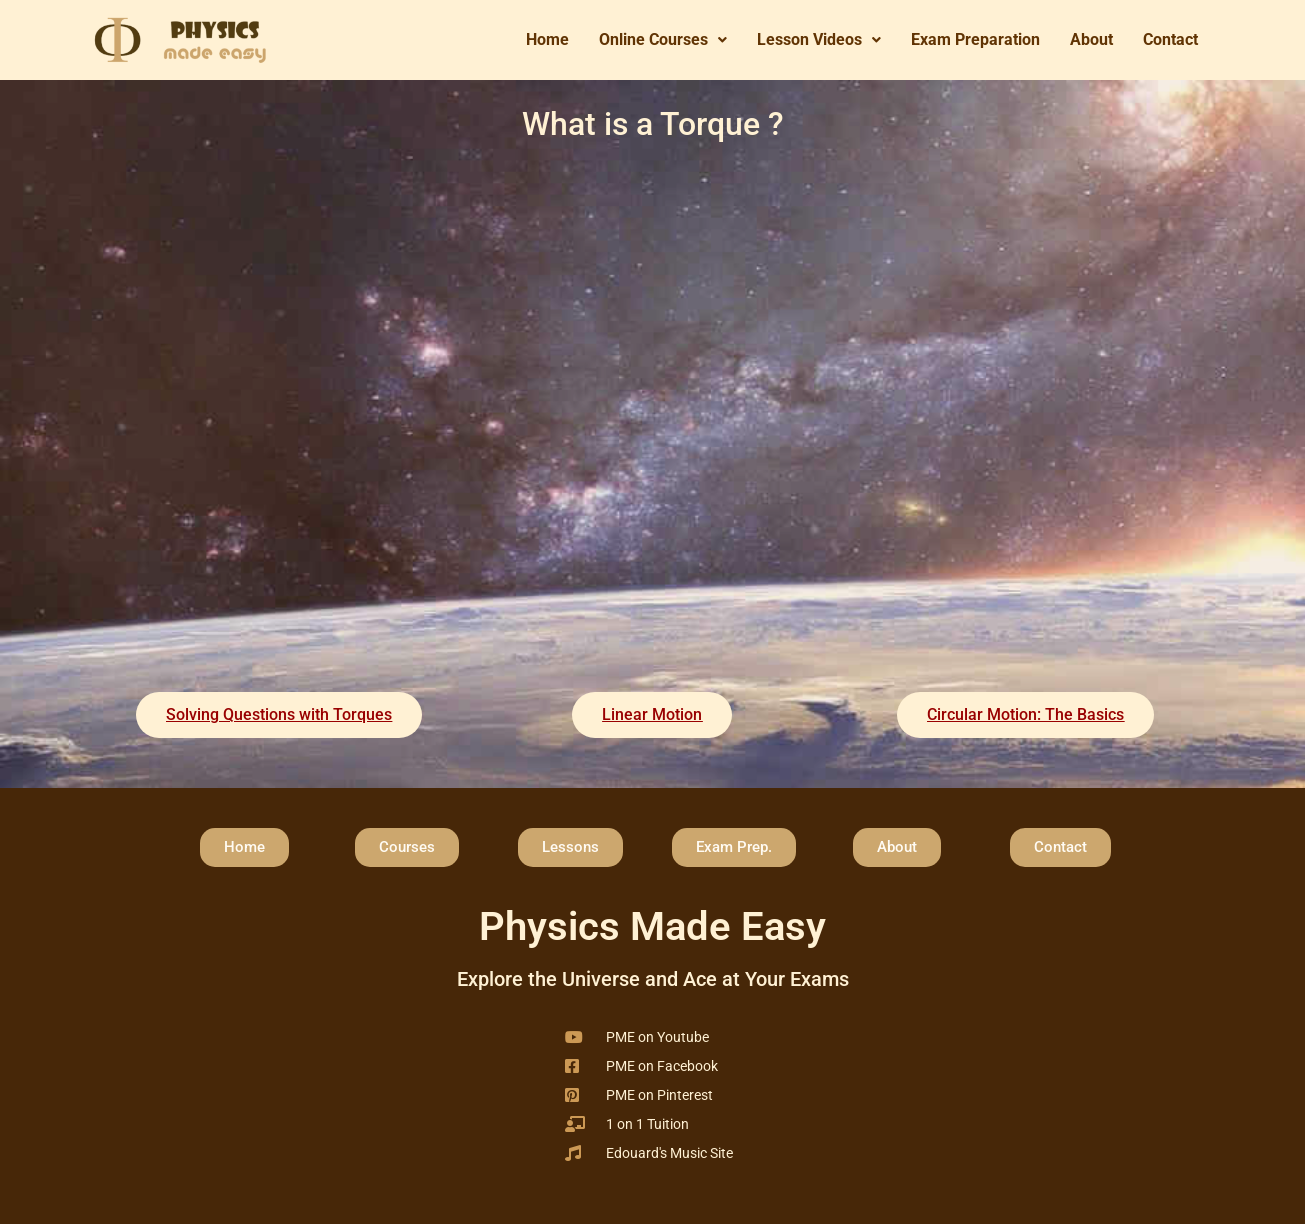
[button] (663, 40)
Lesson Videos (819, 39)
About (1091, 39)
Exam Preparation (975, 39)
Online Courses (663, 39)
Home (547, 39)
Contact (1170, 39)
